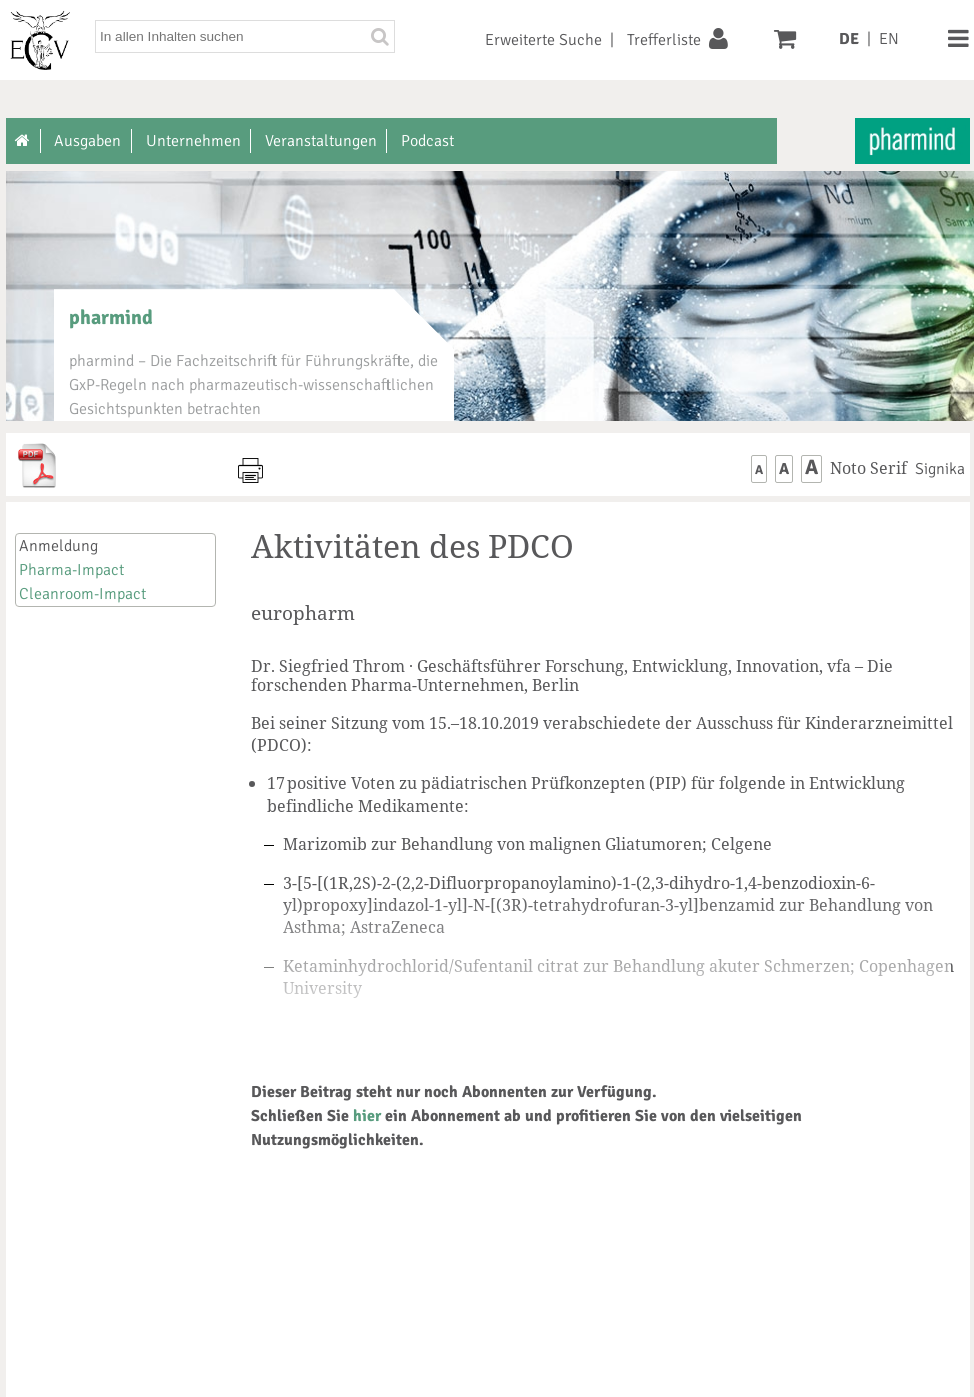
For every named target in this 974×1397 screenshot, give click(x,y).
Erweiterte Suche (543, 40)
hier (367, 1116)
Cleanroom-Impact (82, 594)
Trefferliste (664, 40)
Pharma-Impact (71, 570)
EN (889, 39)
